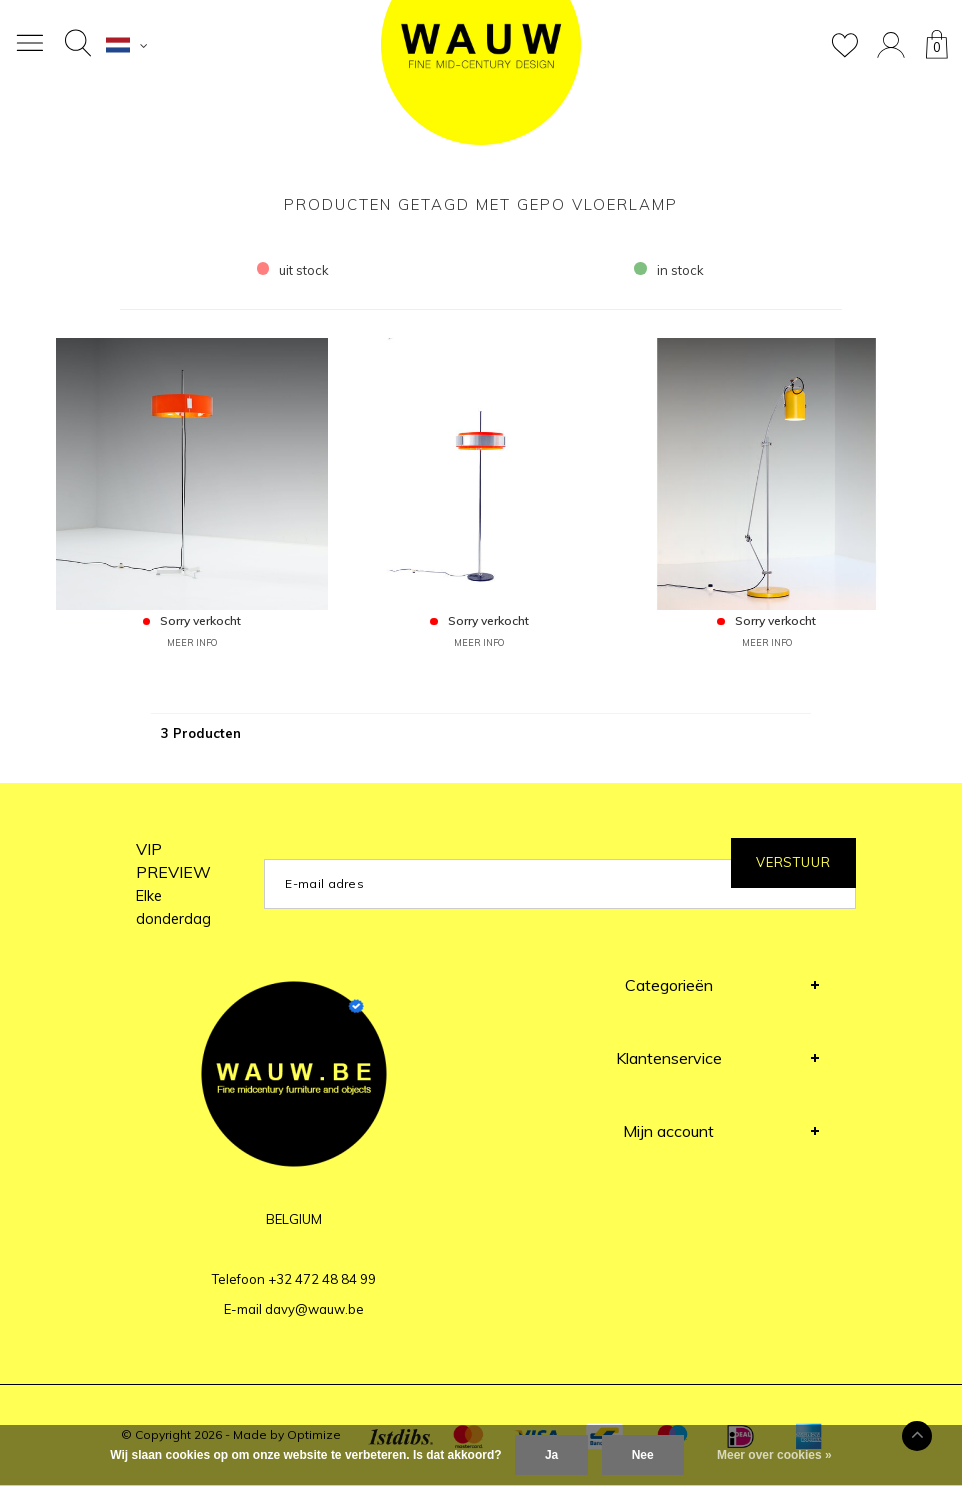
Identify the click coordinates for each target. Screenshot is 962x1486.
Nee (643, 1455)
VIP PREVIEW (173, 883)
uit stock (293, 270)
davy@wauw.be (314, 1309)
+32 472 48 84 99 (322, 1279)
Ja (551, 1455)
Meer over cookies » (774, 1455)
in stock (669, 270)
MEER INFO (192, 642)
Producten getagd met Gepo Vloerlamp (481, 204)
